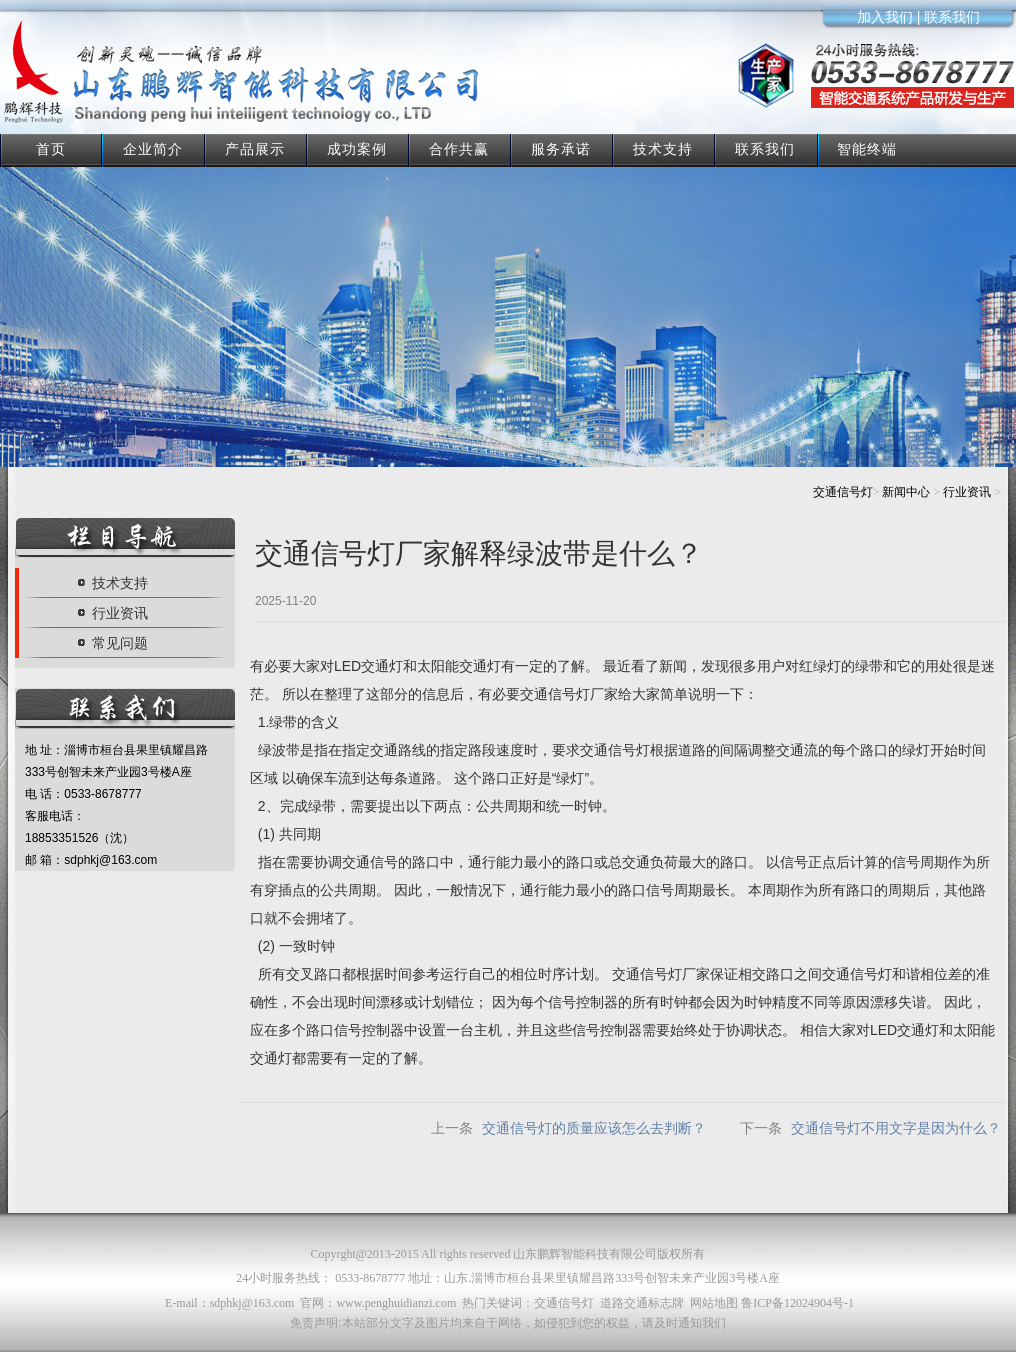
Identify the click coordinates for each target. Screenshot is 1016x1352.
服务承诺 (561, 149)
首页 (51, 149)
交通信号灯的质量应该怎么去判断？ (594, 1128)
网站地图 (714, 1303)
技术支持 (663, 149)
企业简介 (153, 149)
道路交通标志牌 (642, 1303)
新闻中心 (906, 492)
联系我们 (765, 149)
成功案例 (357, 149)
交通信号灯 (843, 492)
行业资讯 (967, 492)
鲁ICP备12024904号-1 (797, 1303)
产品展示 (255, 149)
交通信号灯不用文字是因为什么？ (896, 1128)
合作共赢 (459, 149)
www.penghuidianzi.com (396, 1303)
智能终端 (867, 149)
